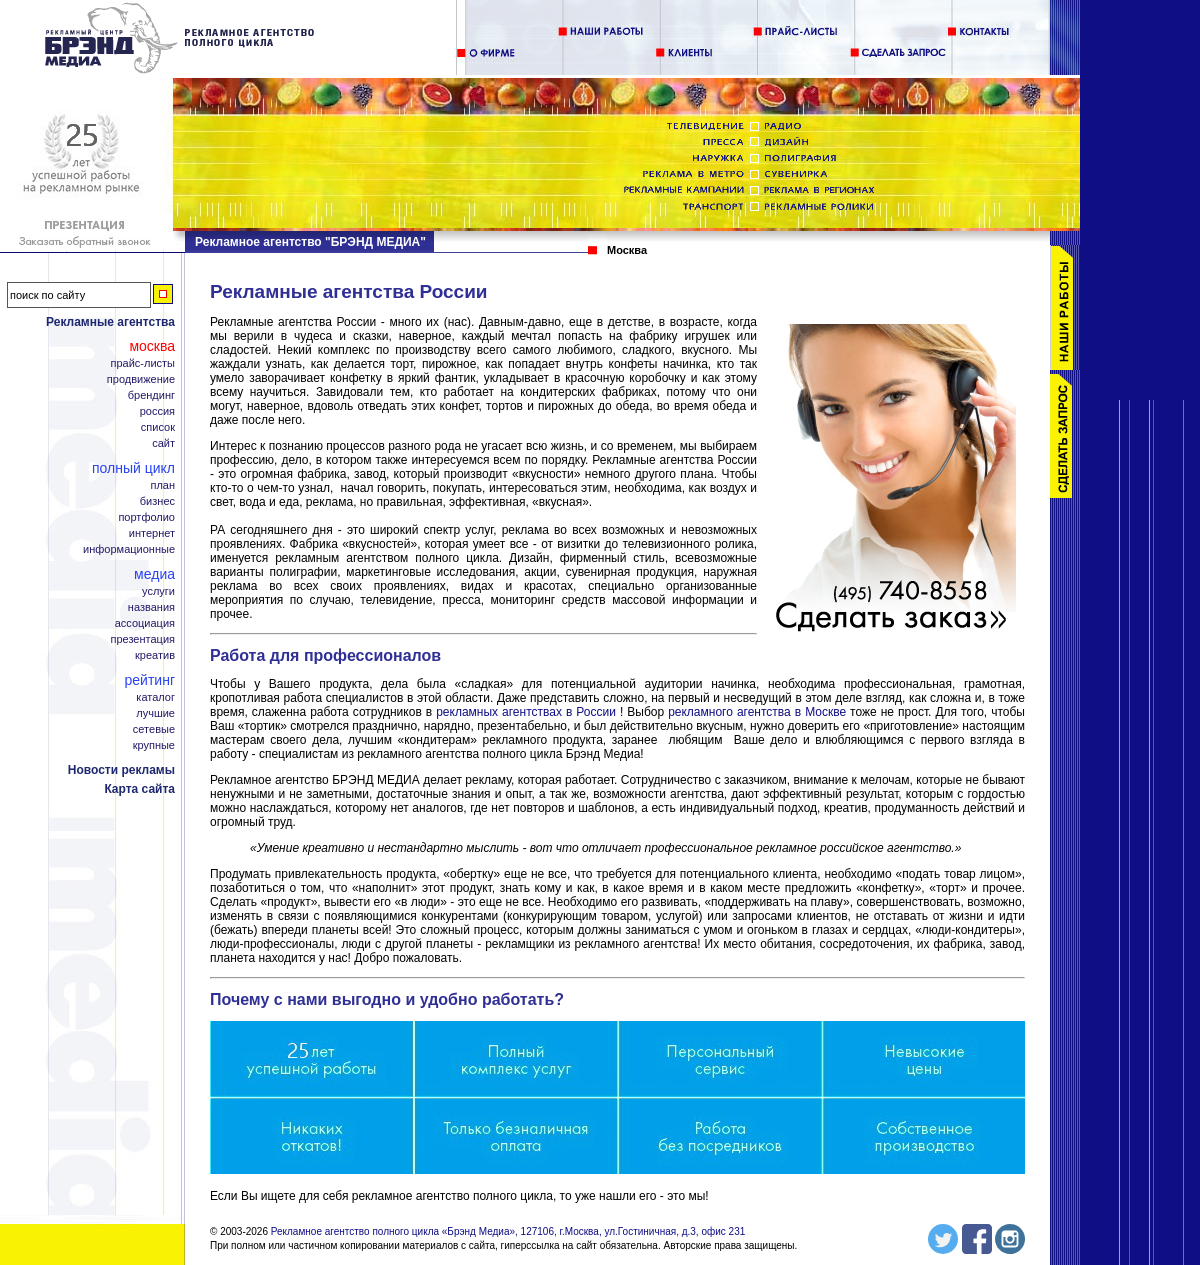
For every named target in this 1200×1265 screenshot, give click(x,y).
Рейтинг (150, 680)
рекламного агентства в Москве (757, 712)
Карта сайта (139, 789)
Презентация (143, 639)
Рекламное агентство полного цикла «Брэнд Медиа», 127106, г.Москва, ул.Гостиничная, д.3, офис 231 (508, 1231)
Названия (151, 607)
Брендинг (151, 395)
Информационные (129, 549)
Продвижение (141, 379)
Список (158, 427)
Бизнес (157, 501)
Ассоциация (145, 623)
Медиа (154, 574)
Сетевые (154, 729)
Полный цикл (133, 468)
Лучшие (155, 713)
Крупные (154, 745)
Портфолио (146, 517)
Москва (152, 346)
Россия (157, 411)
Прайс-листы (142, 363)
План (162, 485)
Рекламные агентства (110, 322)
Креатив (155, 655)
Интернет (152, 533)
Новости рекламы (121, 770)
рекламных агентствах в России (526, 712)
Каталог (155, 697)
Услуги (158, 591)
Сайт (163, 443)
